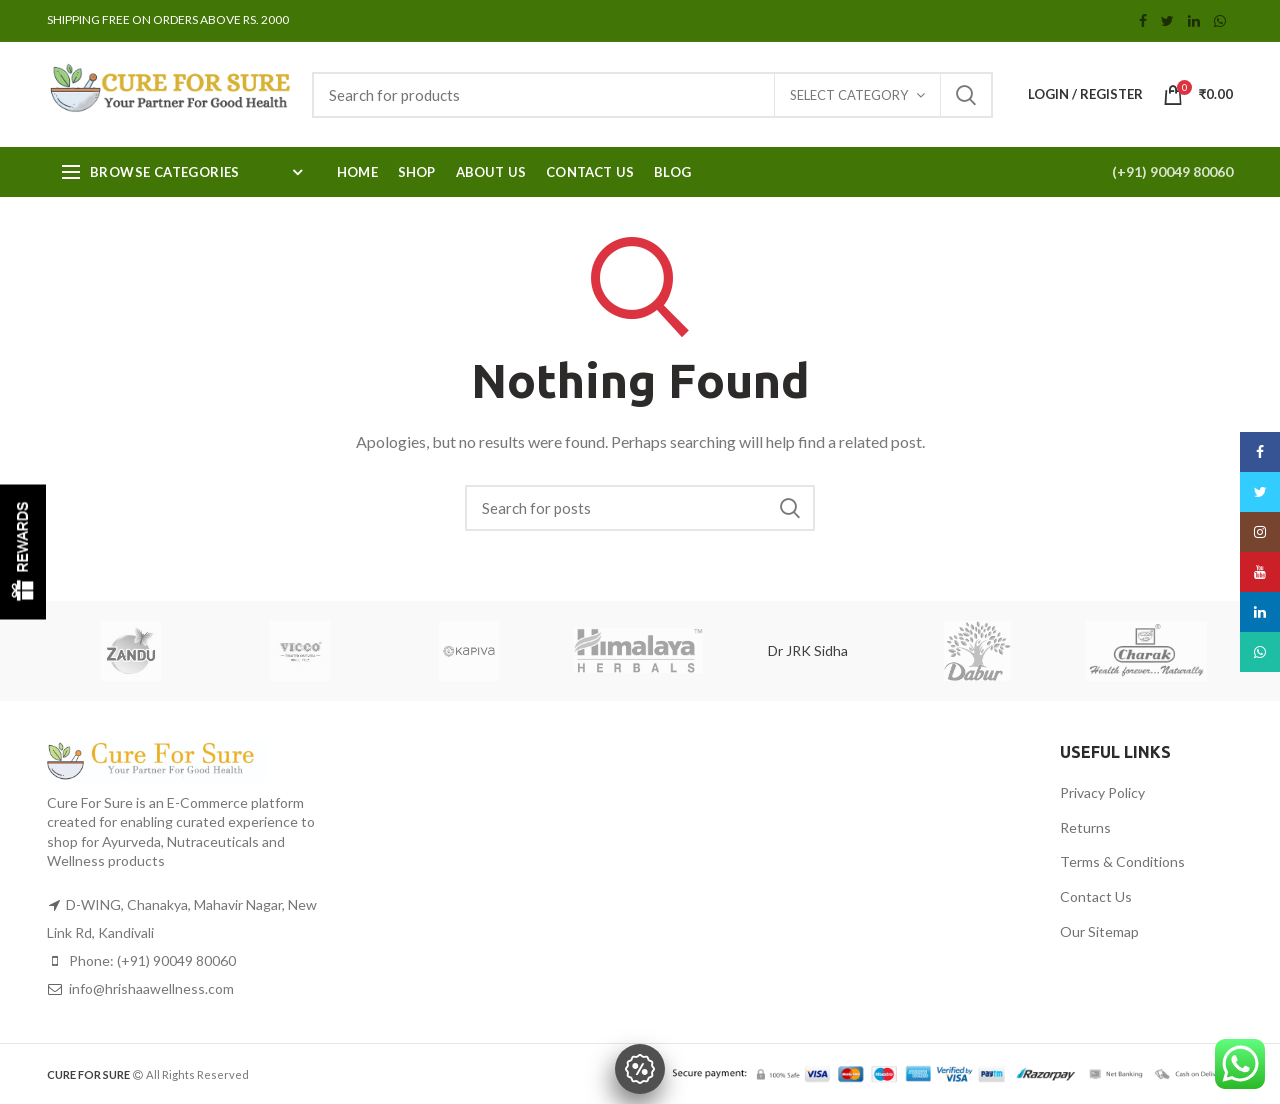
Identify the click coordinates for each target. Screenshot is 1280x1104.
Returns (1085, 827)
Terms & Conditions (1122, 861)
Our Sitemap (1099, 931)
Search (966, 95)
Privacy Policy (1102, 792)
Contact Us (1096, 896)
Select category (849, 95)
